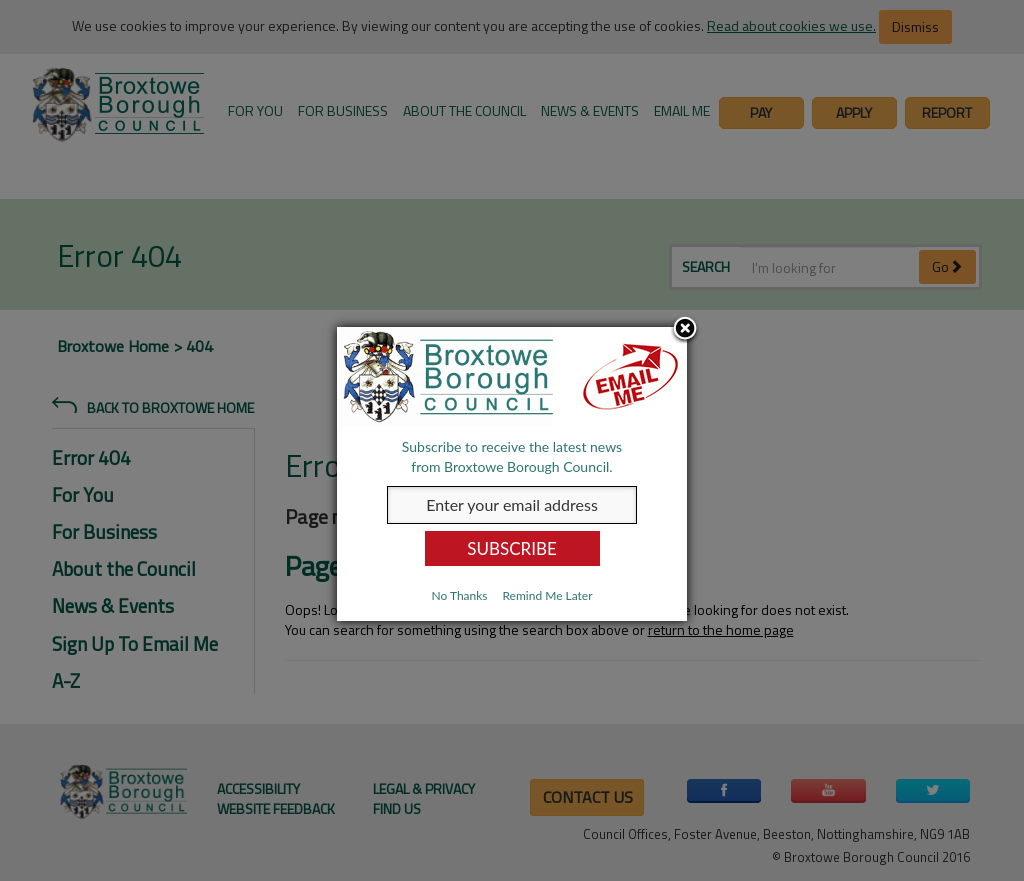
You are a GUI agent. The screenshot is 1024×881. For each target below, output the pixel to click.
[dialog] (512, 474)
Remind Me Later (547, 595)
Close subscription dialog (685, 330)
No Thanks (459, 595)
